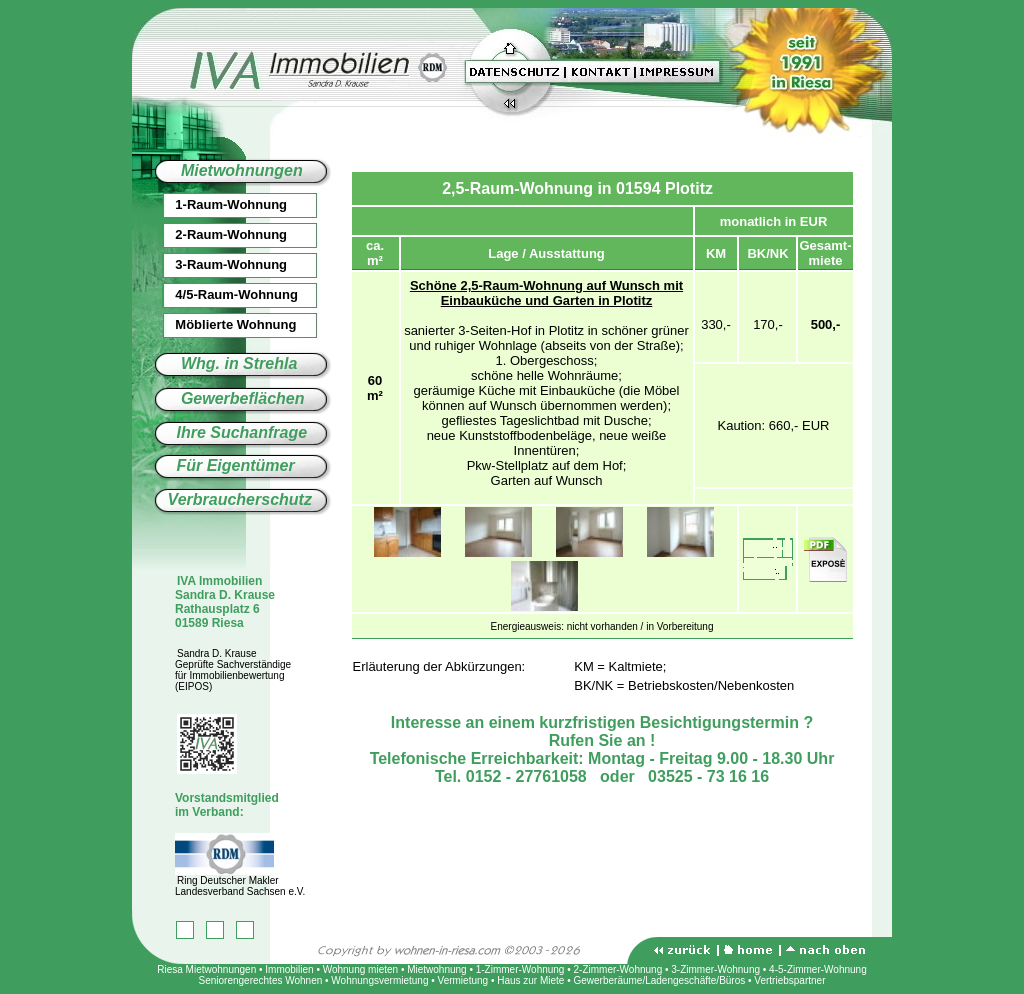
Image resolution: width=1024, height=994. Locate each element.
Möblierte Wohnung (214, 324)
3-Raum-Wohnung (209, 264)
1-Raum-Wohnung (209, 204)
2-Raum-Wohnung (209, 234)
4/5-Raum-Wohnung (215, 294)
